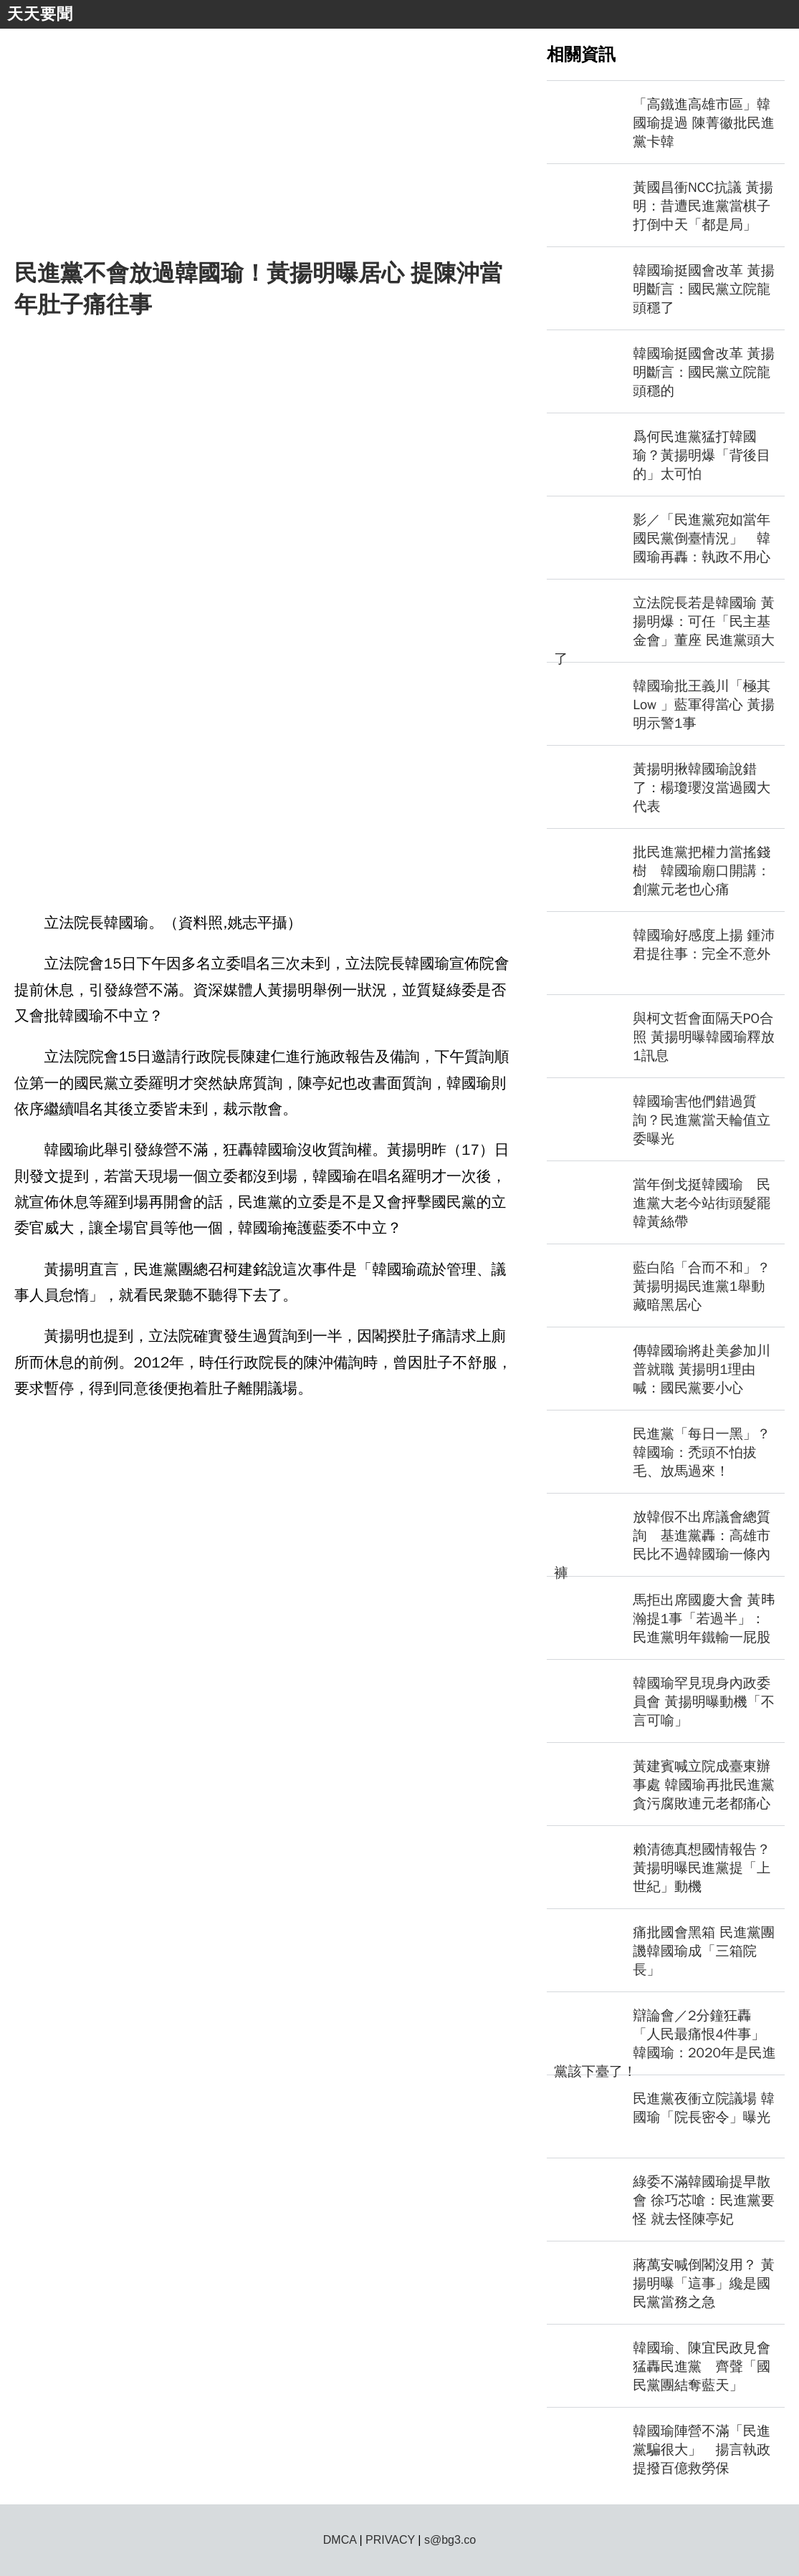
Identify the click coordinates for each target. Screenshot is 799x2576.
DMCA (339, 2540)
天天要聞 (40, 14)
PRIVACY (390, 2540)
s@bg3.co (450, 2540)
